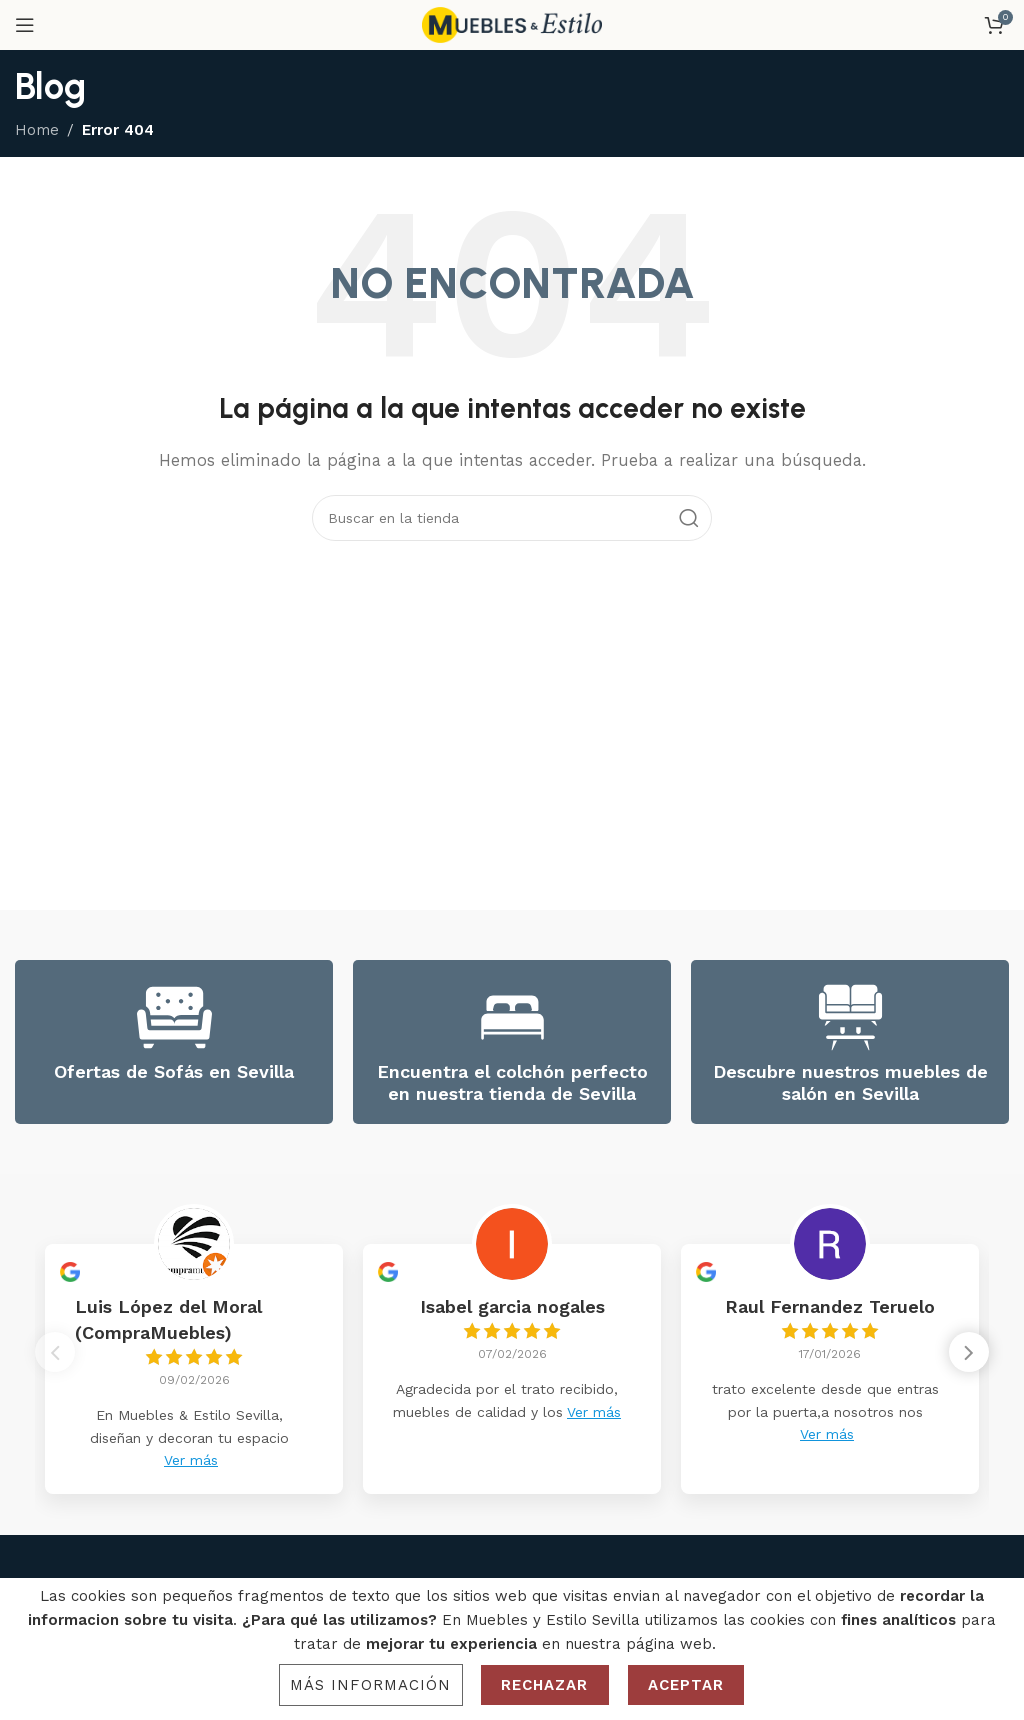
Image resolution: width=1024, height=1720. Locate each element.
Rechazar (545, 1685)
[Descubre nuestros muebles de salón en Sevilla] (850, 1017)
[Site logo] (512, 24)
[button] (969, 1357)
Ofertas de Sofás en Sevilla (174, 1071)
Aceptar (686, 1685)
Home (37, 130)
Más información (371, 1685)
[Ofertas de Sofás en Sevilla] (174, 1017)
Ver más (191, 1460)
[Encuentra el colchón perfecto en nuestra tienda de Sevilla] (512, 1017)
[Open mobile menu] (25, 25)
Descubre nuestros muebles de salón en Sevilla (850, 1082)
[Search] (512, 518)
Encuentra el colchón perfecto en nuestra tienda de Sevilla (512, 1082)
